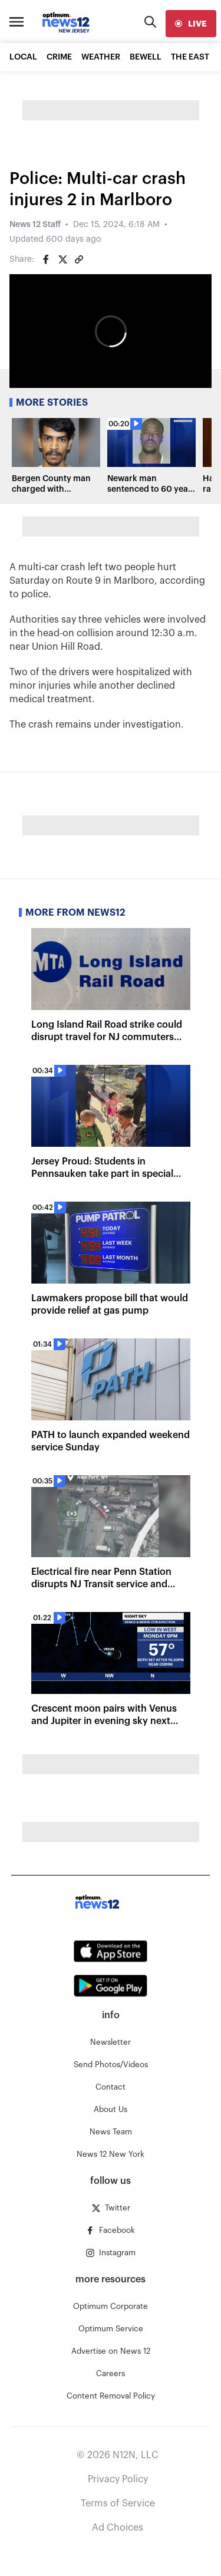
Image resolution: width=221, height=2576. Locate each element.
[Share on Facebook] (46, 259)
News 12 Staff (35, 225)
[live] (191, 23)
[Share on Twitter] (62, 259)
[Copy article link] (79, 259)
